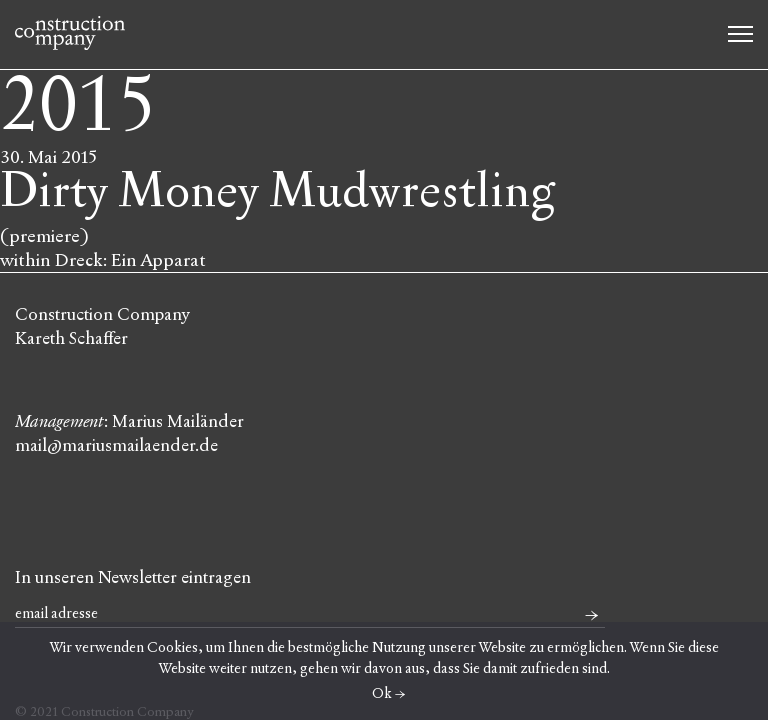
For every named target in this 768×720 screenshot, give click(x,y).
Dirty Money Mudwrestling (277, 191)
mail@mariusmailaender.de (116, 445)
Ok (382, 693)
